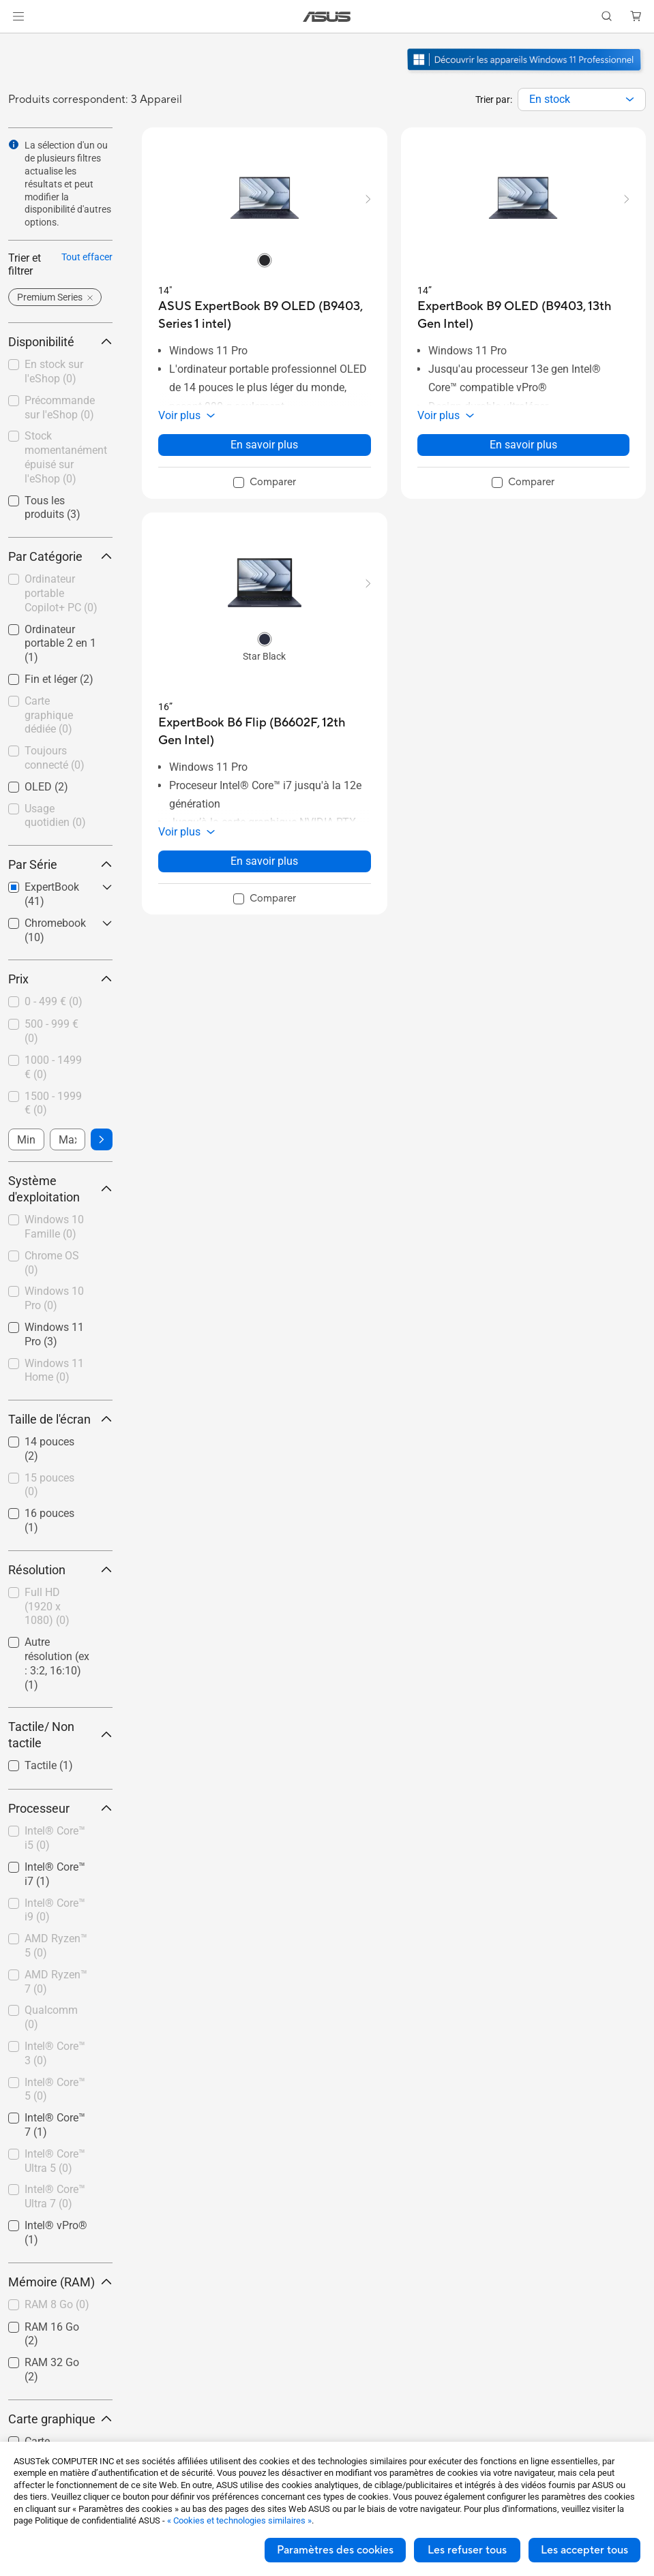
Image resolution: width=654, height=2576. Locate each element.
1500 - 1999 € (53, 1103)
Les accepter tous (584, 2550)
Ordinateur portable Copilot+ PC (61, 593)
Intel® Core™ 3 (55, 2053)
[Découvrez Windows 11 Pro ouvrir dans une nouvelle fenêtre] (525, 72)
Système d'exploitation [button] (60, 1189)
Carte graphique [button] (60, 2419)
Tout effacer (87, 256)
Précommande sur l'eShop (60, 407)
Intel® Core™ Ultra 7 (55, 2196)
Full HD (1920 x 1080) (47, 1606)
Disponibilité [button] (60, 342)
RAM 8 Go (57, 2304)
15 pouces (49, 1485)
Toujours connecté (55, 757)
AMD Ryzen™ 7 (56, 1981)
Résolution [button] (60, 1570)
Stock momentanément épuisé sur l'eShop (66, 457)
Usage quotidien (55, 815)
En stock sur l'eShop (54, 371)
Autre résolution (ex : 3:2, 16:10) (57, 1663)
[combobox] (582, 99)
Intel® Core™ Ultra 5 (55, 2161)
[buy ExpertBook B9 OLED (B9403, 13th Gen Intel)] (523, 315)
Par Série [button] (60, 864)
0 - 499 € (54, 1001)
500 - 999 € (51, 1031)
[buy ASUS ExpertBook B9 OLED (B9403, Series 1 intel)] (264, 315)
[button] (18, 16)
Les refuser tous (467, 2550)
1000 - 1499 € (53, 1067)
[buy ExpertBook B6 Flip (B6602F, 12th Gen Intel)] (264, 732)
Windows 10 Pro (54, 1298)
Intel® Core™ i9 (55, 1910)
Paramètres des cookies (335, 2550)
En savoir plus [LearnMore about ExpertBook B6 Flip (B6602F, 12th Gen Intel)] (264, 861)
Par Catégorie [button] (60, 556)
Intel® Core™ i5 (55, 1838)
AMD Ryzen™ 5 (56, 1945)
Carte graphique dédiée (49, 715)
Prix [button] (60, 979)
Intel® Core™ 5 (55, 2089)
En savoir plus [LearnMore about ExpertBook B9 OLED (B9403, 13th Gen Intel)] (523, 444)
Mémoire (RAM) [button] (60, 2282)
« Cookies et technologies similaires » (239, 2520)
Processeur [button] (60, 1808)
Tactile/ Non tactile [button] (60, 1734)
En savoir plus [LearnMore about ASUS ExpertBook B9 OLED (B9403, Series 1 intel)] (264, 444)
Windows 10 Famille (54, 1226)
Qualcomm (51, 2017)
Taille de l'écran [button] (60, 1419)
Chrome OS (52, 1262)
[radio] (264, 260)
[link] (327, 17)
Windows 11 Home (54, 1370)
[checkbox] (60, 594)
